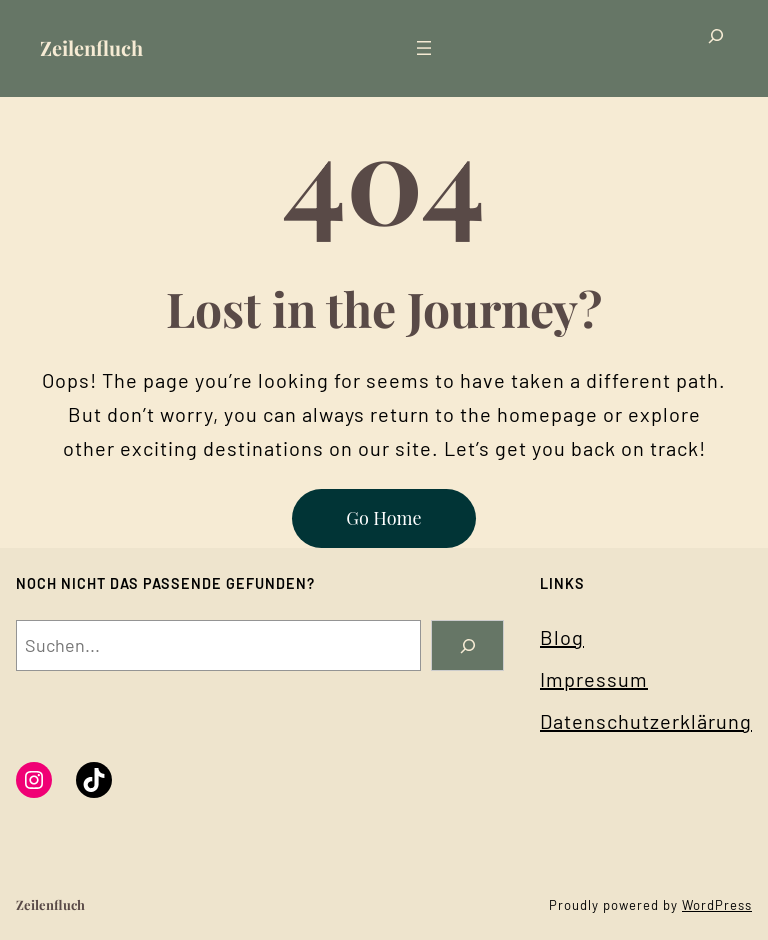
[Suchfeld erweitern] (716, 48)
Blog (562, 637)
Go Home (383, 518)
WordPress (717, 905)
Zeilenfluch (91, 47)
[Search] (467, 645)
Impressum (594, 679)
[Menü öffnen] (424, 48)
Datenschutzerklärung (646, 721)
